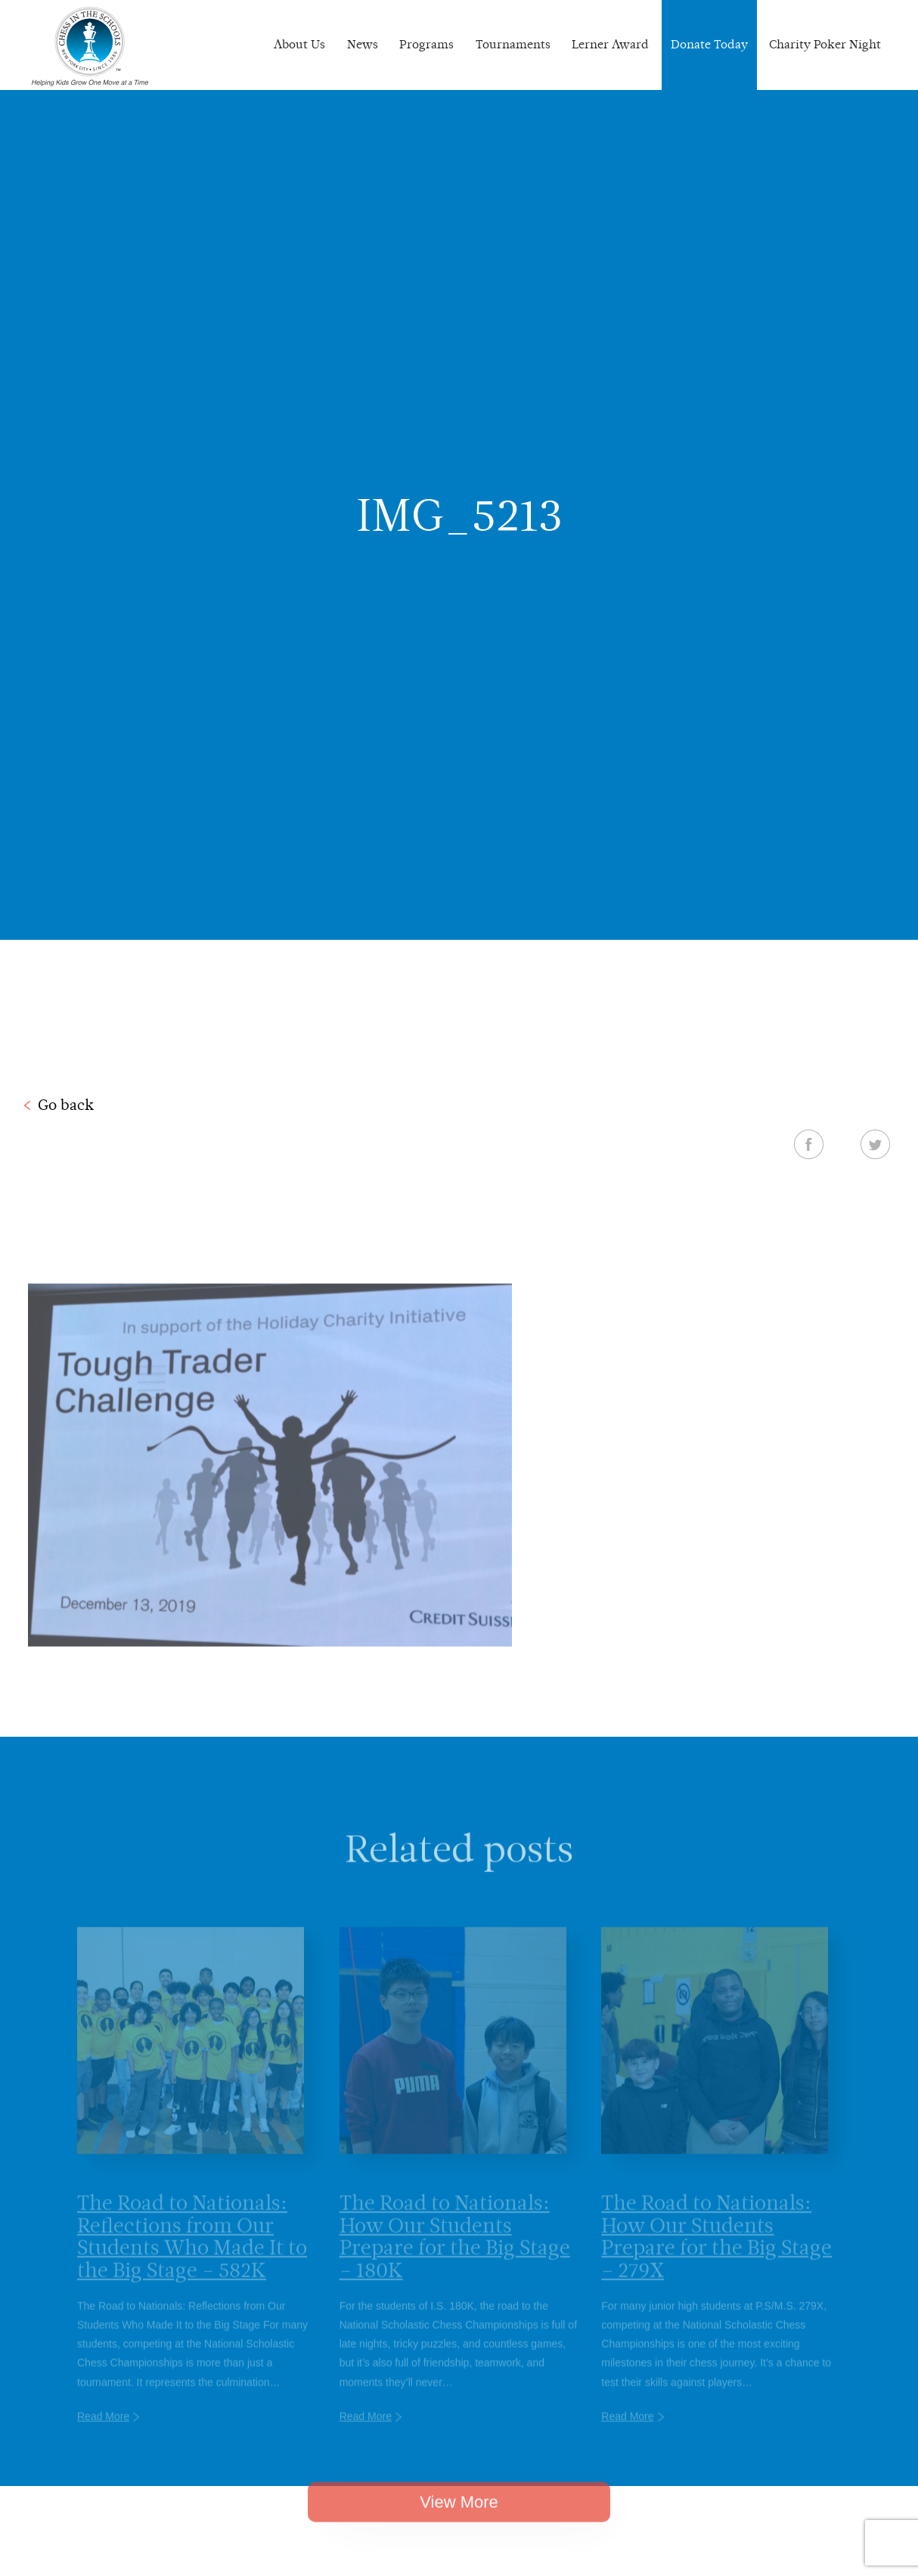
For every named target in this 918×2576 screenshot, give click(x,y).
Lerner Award (610, 44)
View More (459, 2513)
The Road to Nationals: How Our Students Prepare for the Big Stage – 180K (455, 2250)
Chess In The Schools (90, 47)
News (362, 44)
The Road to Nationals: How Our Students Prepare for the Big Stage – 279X (716, 2250)
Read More (103, 2430)
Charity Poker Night (825, 44)
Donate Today (709, 44)
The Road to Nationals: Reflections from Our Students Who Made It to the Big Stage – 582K (192, 2250)
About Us (299, 44)
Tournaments (513, 44)
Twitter (875, 1144)
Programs (426, 44)
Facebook (808, 1144)
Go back (66, 1104)
